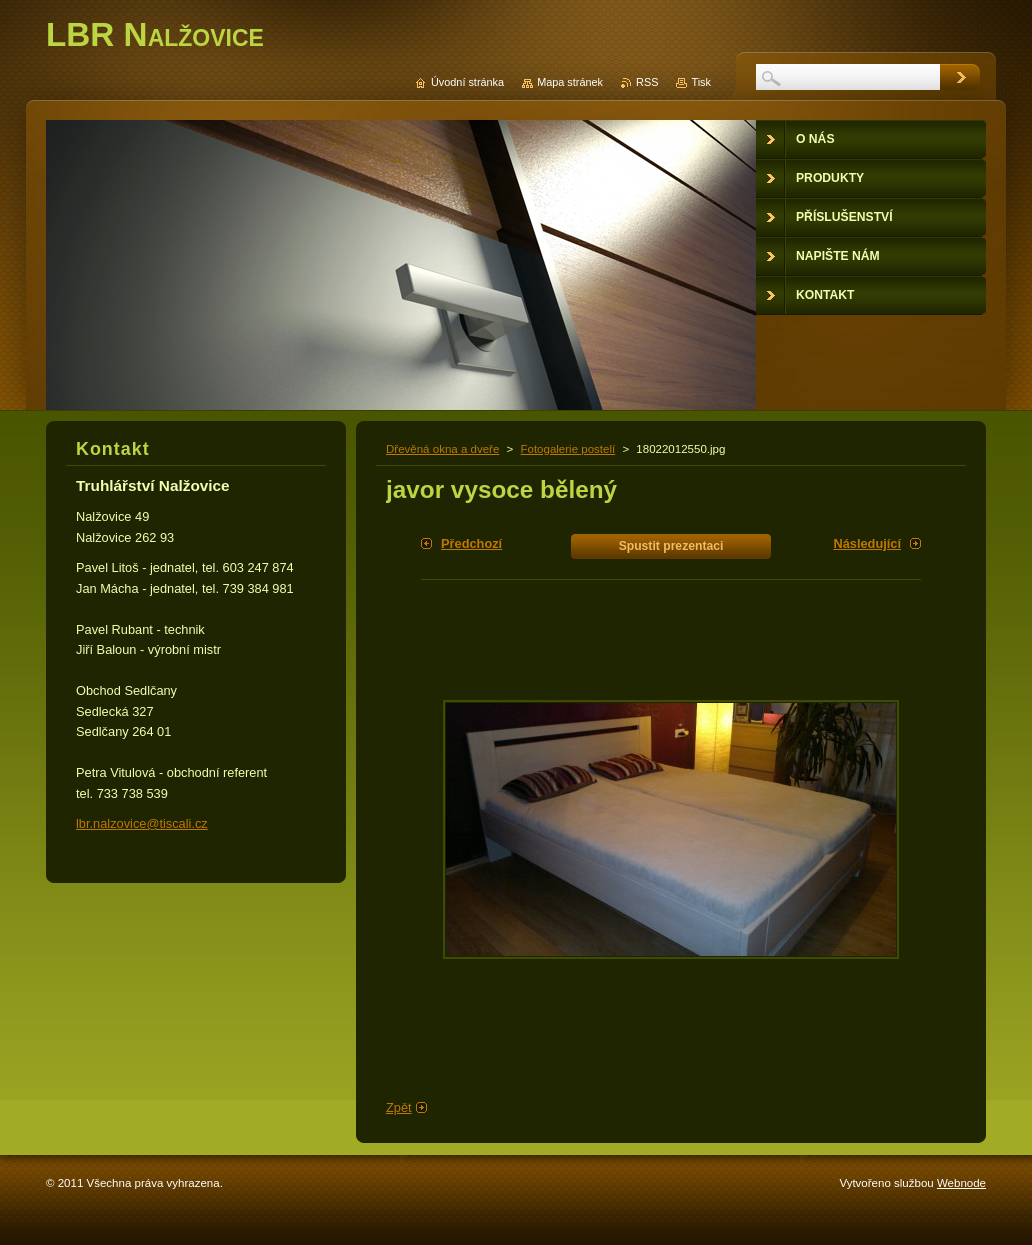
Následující (867, 543)
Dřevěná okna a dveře (442, 449)
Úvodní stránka (467, 82)
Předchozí (471, 543)
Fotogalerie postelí (567, 449)
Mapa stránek (570, 82)
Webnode (961, 1183)
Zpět (399, 1107)
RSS (647, 82)
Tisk (701, 82)
